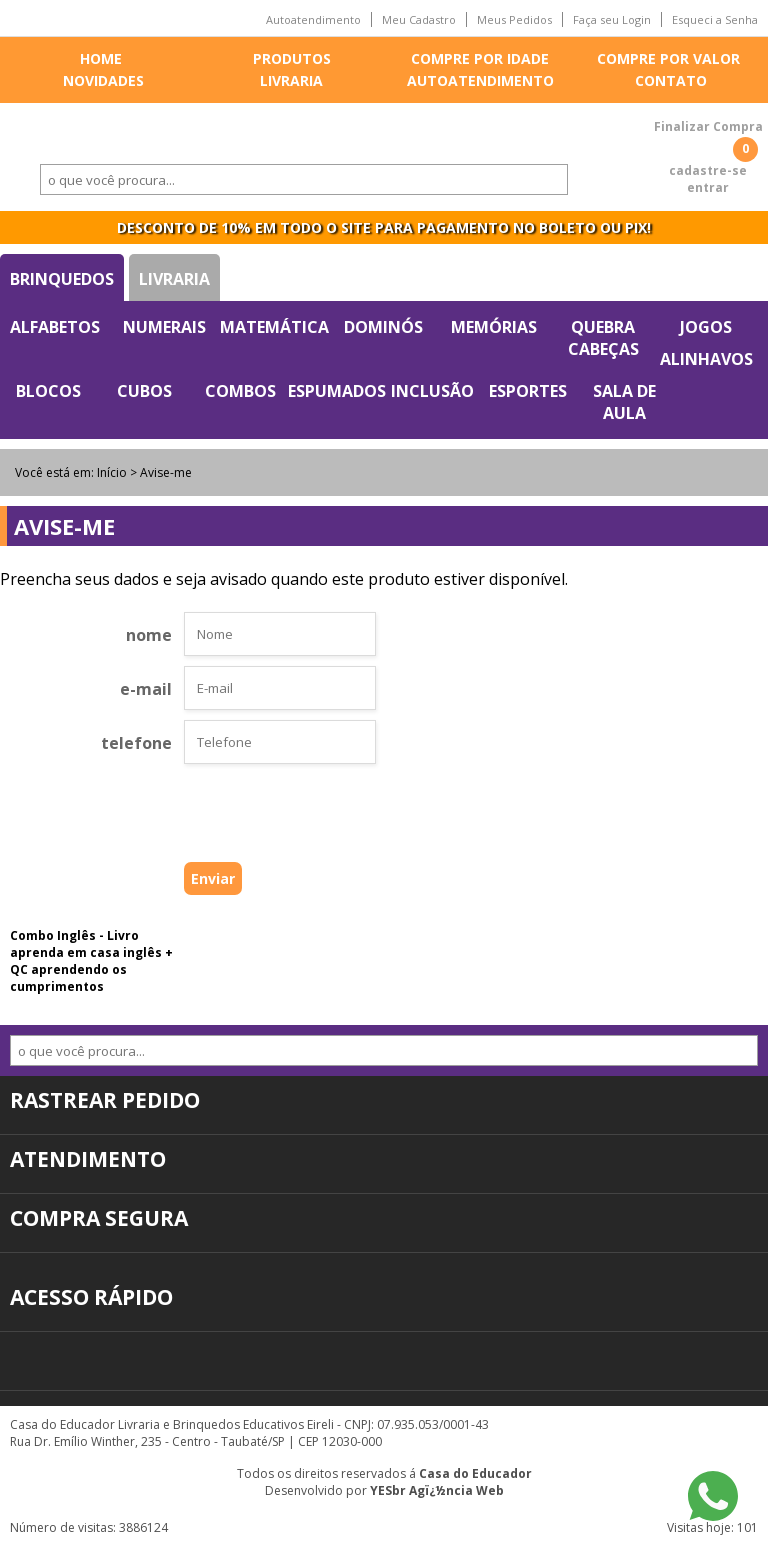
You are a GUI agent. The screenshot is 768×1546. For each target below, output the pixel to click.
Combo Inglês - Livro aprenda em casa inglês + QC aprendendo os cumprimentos (91, 961)
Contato (671, 80)
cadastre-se (708, 170)
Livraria (291, 80)
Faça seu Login (612, 19)
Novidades (103, 80)
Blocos (48, 391)
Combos (240, 391)
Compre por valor (668, 58)
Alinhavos (706, 359)
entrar (708, 187)
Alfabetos (55, 327)
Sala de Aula (624, 402)
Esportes (528, 391)
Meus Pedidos (514, 19)
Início (112, 472)
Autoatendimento (313, 19)
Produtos (292, 58)
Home (101, 58)
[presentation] (248, 818)
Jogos (706, 327)
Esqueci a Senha (715, 19)
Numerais (164, 327)
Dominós (383, 327)
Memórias (494, 327)
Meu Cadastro (419, 19)
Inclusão (432, 391)
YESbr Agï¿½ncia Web (437, 1490)
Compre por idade (480, 58)
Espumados (337, 391)
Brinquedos (62, 279)
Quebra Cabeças (603, 338)
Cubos (144, 391)
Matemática (274, 327)
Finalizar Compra (708, 126)
